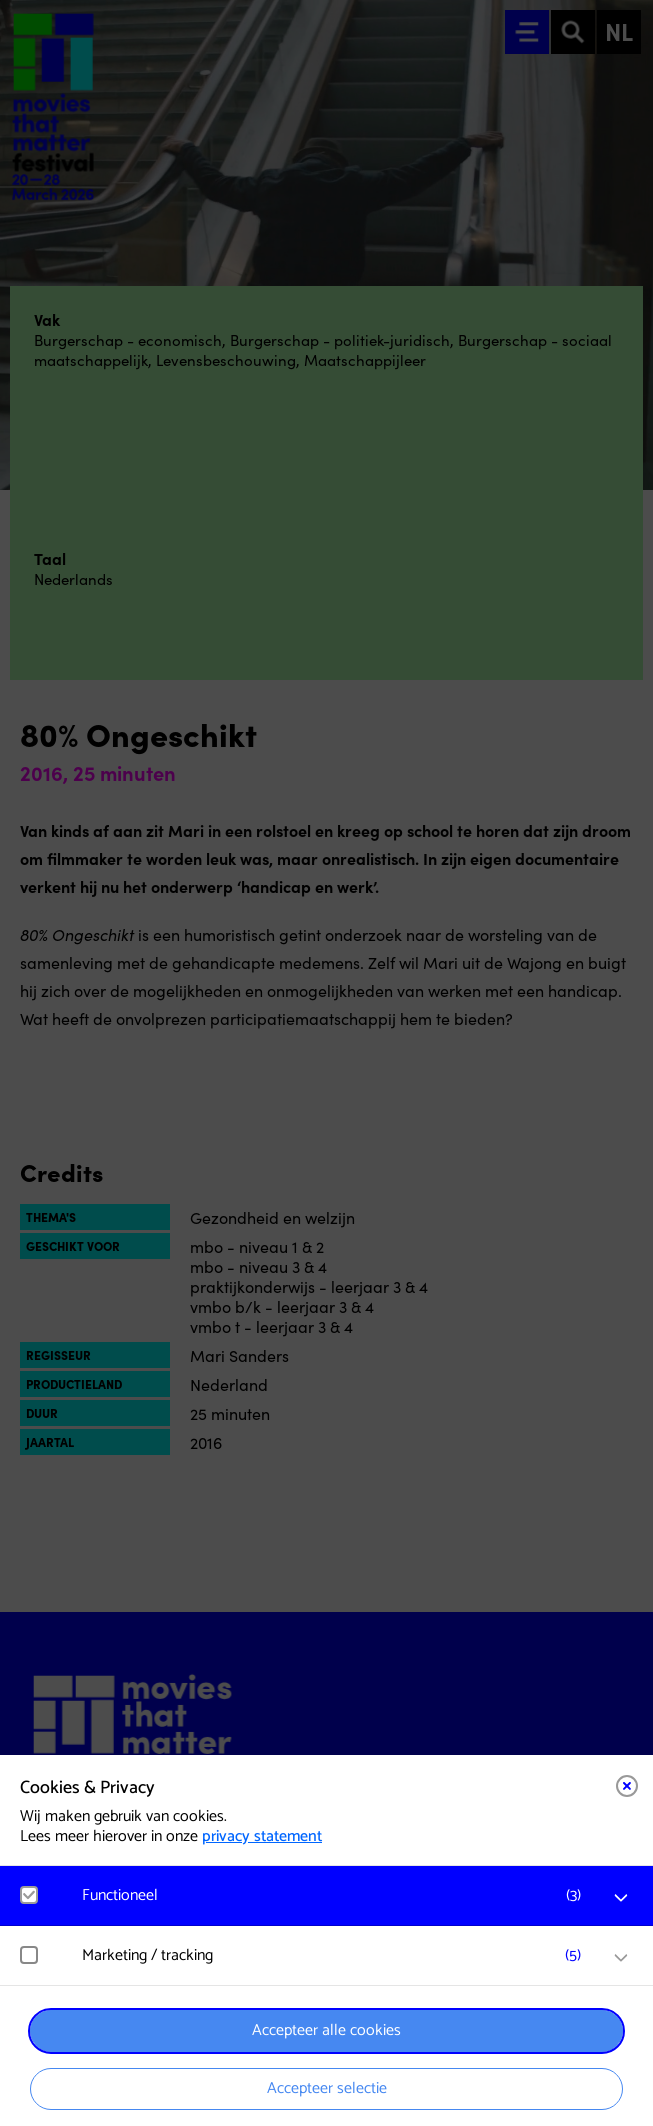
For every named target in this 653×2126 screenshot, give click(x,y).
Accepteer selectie (327, 2088)
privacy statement (262, 1836)
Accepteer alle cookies (326, 2030)
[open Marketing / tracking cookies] (621, 1958)
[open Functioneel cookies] (621, 1898)
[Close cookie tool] (627, 1786)
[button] (336, 1895)
